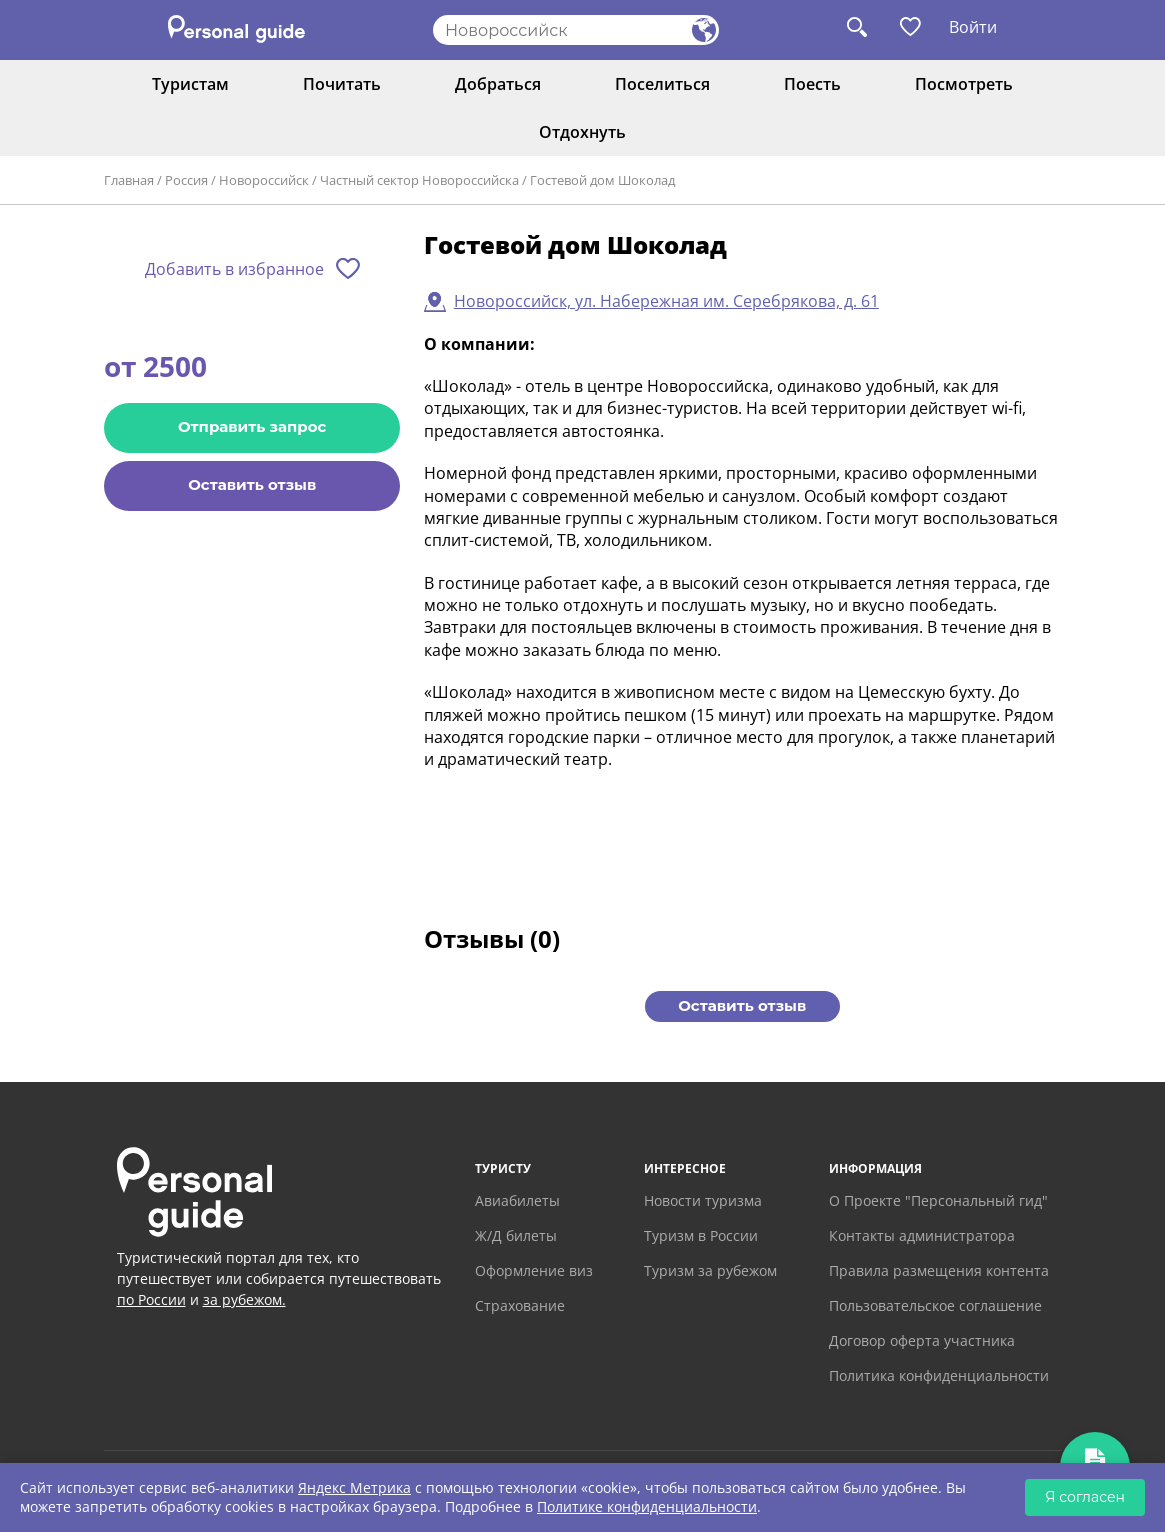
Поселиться (662, 84)
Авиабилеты (517, 1200)
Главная (129, 180)
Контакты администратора (922, 1235)
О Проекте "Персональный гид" (938, 1200)
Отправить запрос (252, 426)
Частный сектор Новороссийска (419, 180)
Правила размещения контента (939, 1270)
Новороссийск (264, 180)
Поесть (812, 84)
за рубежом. (244, 1299)
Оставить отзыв (252, 484)
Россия (186, 180)
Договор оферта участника (922, 1340)
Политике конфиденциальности (647, 1506)
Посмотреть (964, 84)
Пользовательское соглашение (935, 1305)
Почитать (342, 84)
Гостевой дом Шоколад (602, 180)
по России (151, 1299)
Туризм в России (701, 1235)
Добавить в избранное (234, 269)
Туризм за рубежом (710, 1270)
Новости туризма (703, 1200)
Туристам (190, 84)
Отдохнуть (582, 132)
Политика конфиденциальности (939, 1375)
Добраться (498, 84)
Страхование (520, 1305)
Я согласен (1085, 1497)
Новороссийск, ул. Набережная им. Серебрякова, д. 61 (666, 301)
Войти (973, 27)
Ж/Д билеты (516, 1235)
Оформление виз (534, 1270)
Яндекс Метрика (354, 1487)
